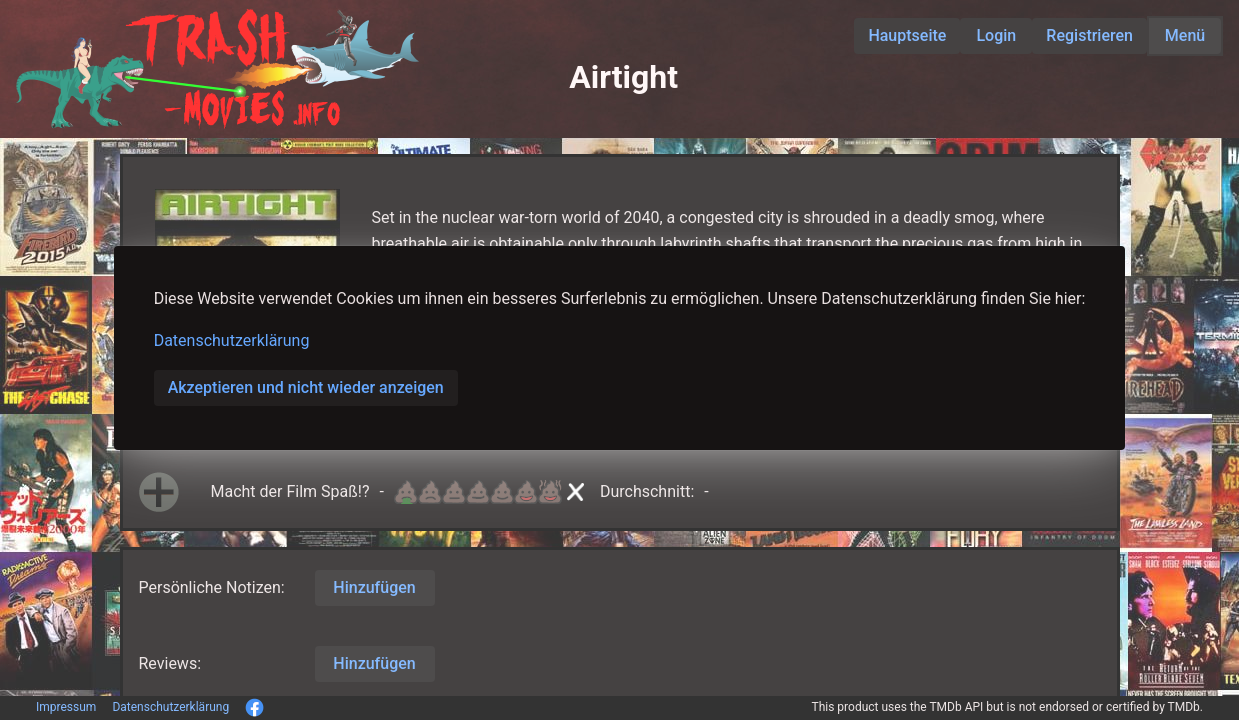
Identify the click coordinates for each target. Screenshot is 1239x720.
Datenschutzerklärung (232, 340)
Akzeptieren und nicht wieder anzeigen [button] (306, 387)
